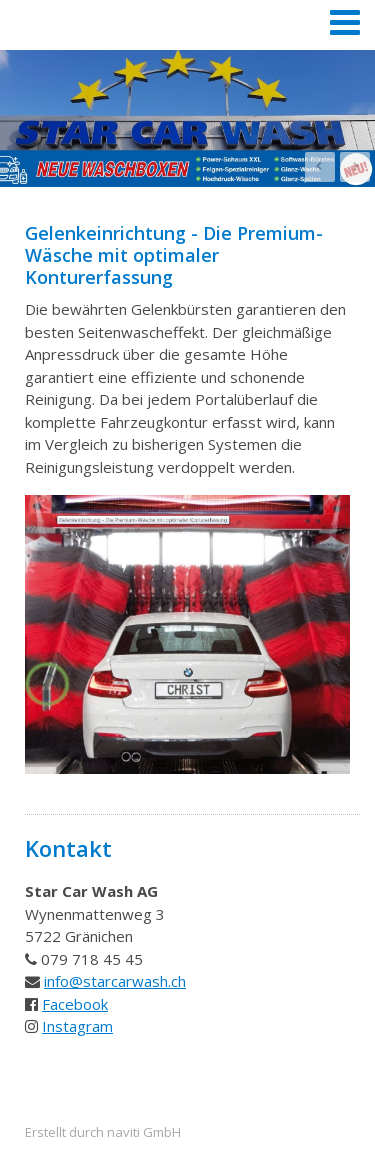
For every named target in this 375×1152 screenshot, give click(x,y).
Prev (320, 167)
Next (355, 167)
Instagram (77, 1026)
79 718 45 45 (96, 959)
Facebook (75, 1004)
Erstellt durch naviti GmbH (103, 1132)
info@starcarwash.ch (115, 981)
